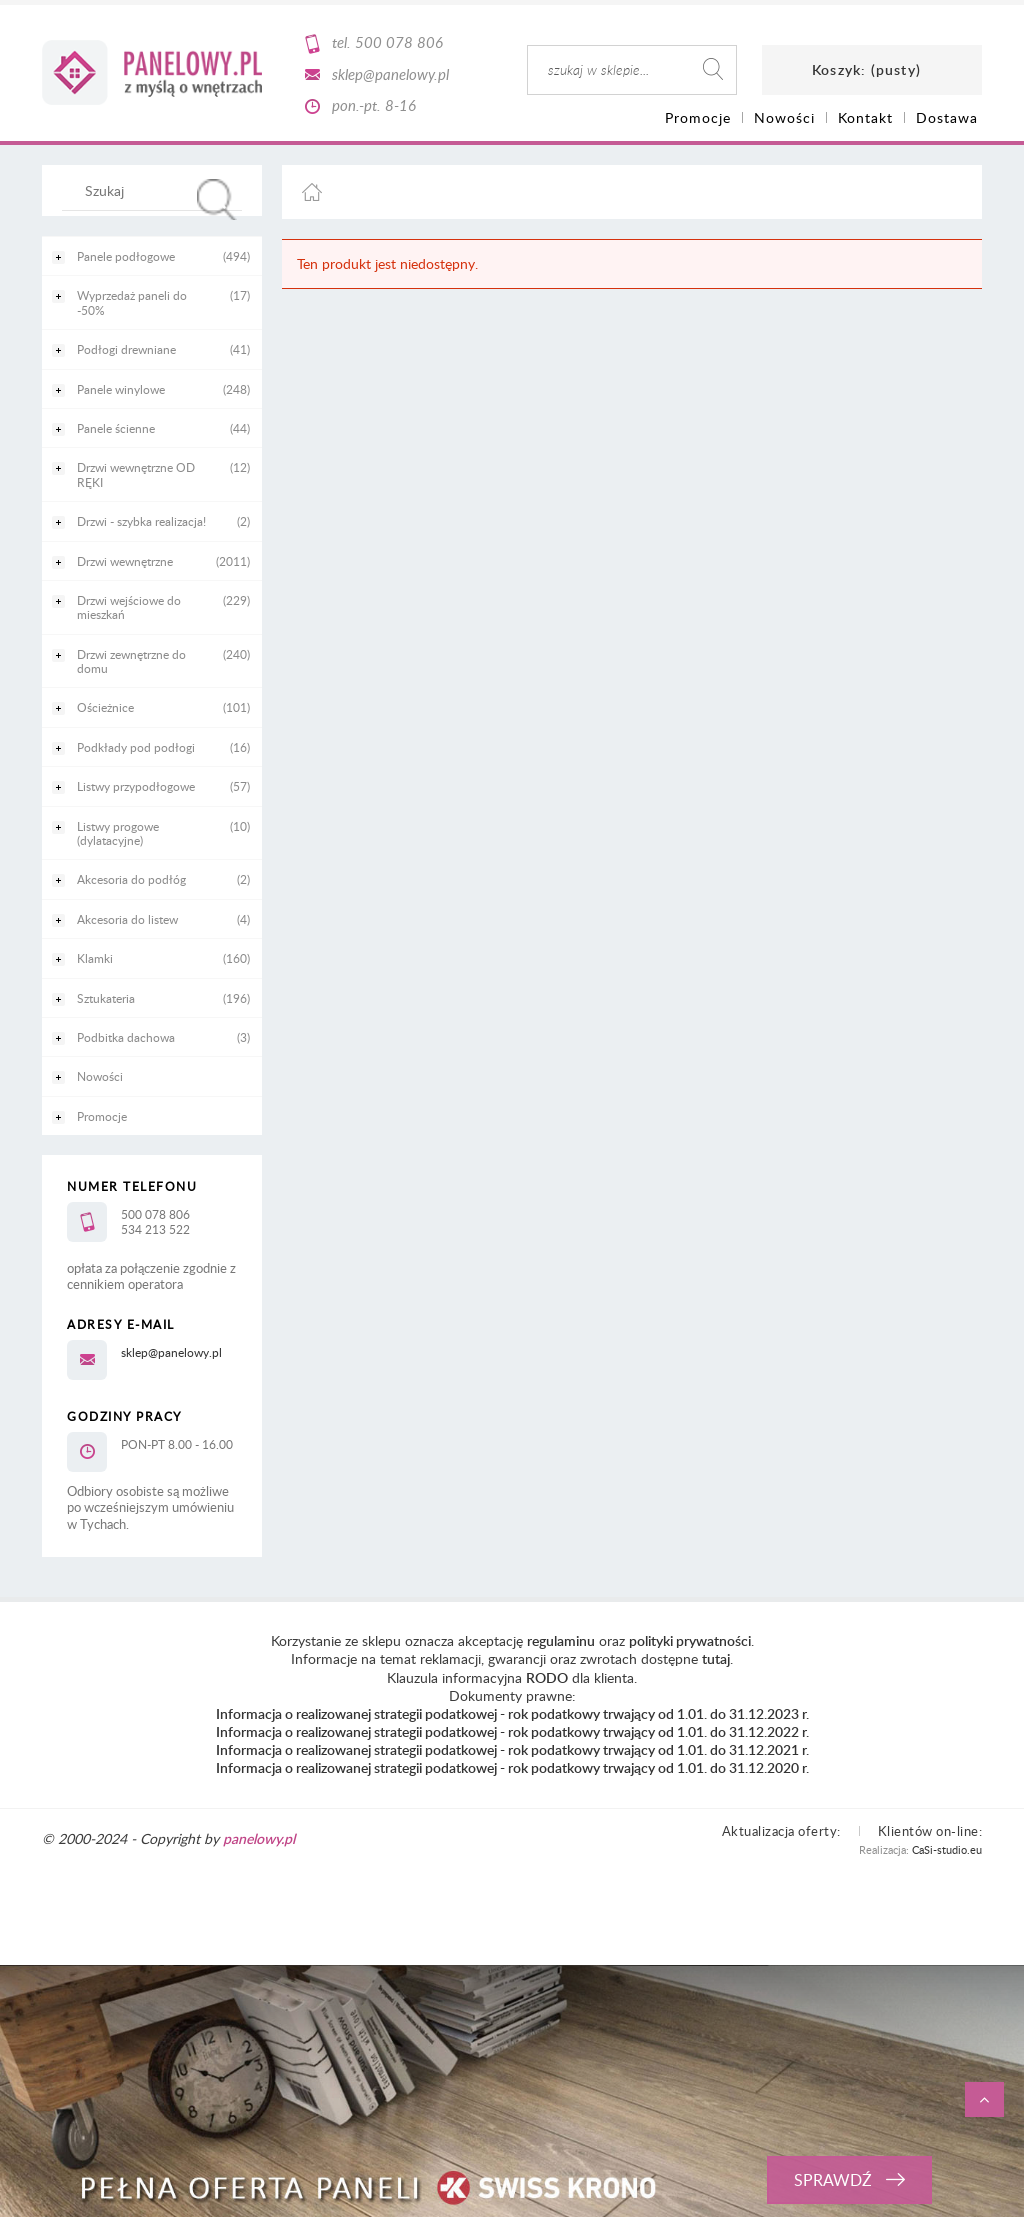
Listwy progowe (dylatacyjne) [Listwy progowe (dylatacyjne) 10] (118, 833)
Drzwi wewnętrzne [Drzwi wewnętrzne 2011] (125, 561)
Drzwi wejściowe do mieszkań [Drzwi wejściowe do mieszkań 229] (129, 607)
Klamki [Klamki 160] (95, 958)
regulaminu (561, 1640)
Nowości (100, 1076)
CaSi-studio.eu (947, 1849)
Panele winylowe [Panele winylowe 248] (121, 389)
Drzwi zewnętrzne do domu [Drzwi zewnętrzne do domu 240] (131, 661)
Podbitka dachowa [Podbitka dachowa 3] (126, 1037)
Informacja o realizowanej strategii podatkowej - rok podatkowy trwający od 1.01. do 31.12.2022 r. (512, 1731)
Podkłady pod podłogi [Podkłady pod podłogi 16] (136, 747)
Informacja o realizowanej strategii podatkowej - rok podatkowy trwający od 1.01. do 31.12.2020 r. (512, 1767)
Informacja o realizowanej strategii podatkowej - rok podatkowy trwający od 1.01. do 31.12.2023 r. (512, 1713)
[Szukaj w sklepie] (156, 190)
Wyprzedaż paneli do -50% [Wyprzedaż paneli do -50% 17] (132, 302)
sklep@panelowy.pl (390, 74)
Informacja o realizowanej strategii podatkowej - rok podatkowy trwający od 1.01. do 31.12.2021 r (511, 1749)
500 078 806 (399, 42)
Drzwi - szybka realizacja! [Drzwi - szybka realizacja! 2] (141, 521)
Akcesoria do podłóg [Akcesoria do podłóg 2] (131, 879)
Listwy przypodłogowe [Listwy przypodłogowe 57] (136, 786)
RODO (547, 1677)
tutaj (716, 1658)
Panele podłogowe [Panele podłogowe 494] (126, 256)
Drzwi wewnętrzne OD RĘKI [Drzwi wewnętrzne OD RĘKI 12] (136, 474)
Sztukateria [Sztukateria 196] (106, 998)
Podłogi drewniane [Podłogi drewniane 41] (126, 349)
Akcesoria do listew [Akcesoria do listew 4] (127, 919)
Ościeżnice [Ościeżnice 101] (105, 707)
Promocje (102, 1116)
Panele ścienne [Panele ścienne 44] (116, 428)
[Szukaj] (217, 199)
